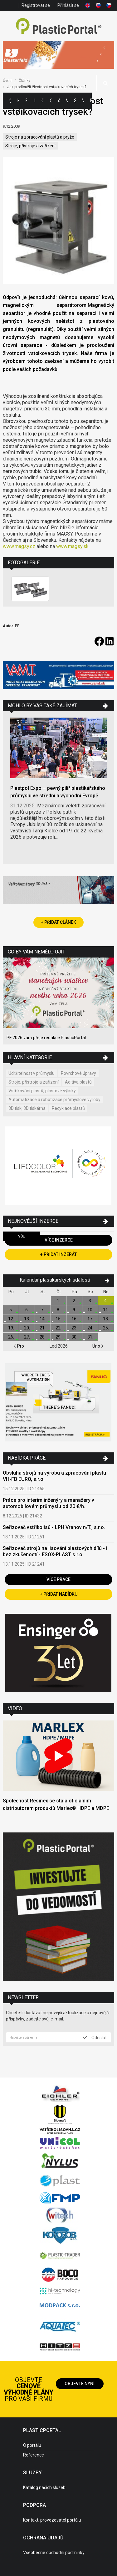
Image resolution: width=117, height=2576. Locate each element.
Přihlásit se (68, 5)
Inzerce (34, 101)
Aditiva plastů (78, 1082)
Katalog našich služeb (44, 2487)
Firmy (26, 101)
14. (43, 1318)
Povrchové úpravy (78, 1073)
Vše (21, 1236)
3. (90, 1300)
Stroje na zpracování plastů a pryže (39, 137)
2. (74, 1300)
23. (74, 1327)
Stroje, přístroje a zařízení (30, 145)
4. (106, 1300)
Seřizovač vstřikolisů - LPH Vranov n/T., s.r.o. (54, 1527)
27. (27, 1336)
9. (74, 1309)
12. (11, 1318)
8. (58, 1309)
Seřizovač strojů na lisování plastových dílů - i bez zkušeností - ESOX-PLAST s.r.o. (55, 1551)
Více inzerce (59, 1239)
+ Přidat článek (58, 922)
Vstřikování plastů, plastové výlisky (42, 1090)
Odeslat (95, 2037)
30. (74, 1336)
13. (27, 1318)
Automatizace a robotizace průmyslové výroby (54, 1099)
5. (11, 1309)
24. (90, 1327)
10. (90, 1309)
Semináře (75, 101)
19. (11, 1327)
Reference (33, 2454)
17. (90, 1318)
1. (58, 1300)
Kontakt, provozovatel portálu (52, 2520)
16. (74, 1318)
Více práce (58, 1579)
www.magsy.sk (72, 546)
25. (106, 1327)
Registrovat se (36, 5)
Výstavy (67, 101)
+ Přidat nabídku (58, 1594)
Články (50, 101)
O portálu (32, 2445)
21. (43, 1327)
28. (43, 1336)
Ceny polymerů (42, 101)
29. (58, 1336)
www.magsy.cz (19, 546)
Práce (91, 101)
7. (42, 1309)
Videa (83, 101)
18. (106, 1318)
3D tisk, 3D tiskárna (27, 1108)
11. (106, 1309)
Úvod (7, 81)
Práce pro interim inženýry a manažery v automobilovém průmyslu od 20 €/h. (48, 1503)
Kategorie (18, 101)
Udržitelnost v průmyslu (31, 1073)
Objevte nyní (80, 2383)
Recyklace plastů (68, 1108)
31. (90, 1336)
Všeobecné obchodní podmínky (54, 2552)
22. (58, 1327)
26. (11, 1336)
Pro (19, 1346)
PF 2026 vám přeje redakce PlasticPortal (46, 1037)
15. (58, 1318)
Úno (98, 1346)
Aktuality (59, 101)
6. (27, 1309)
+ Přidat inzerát (58, 1254)
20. (27, 1327)
